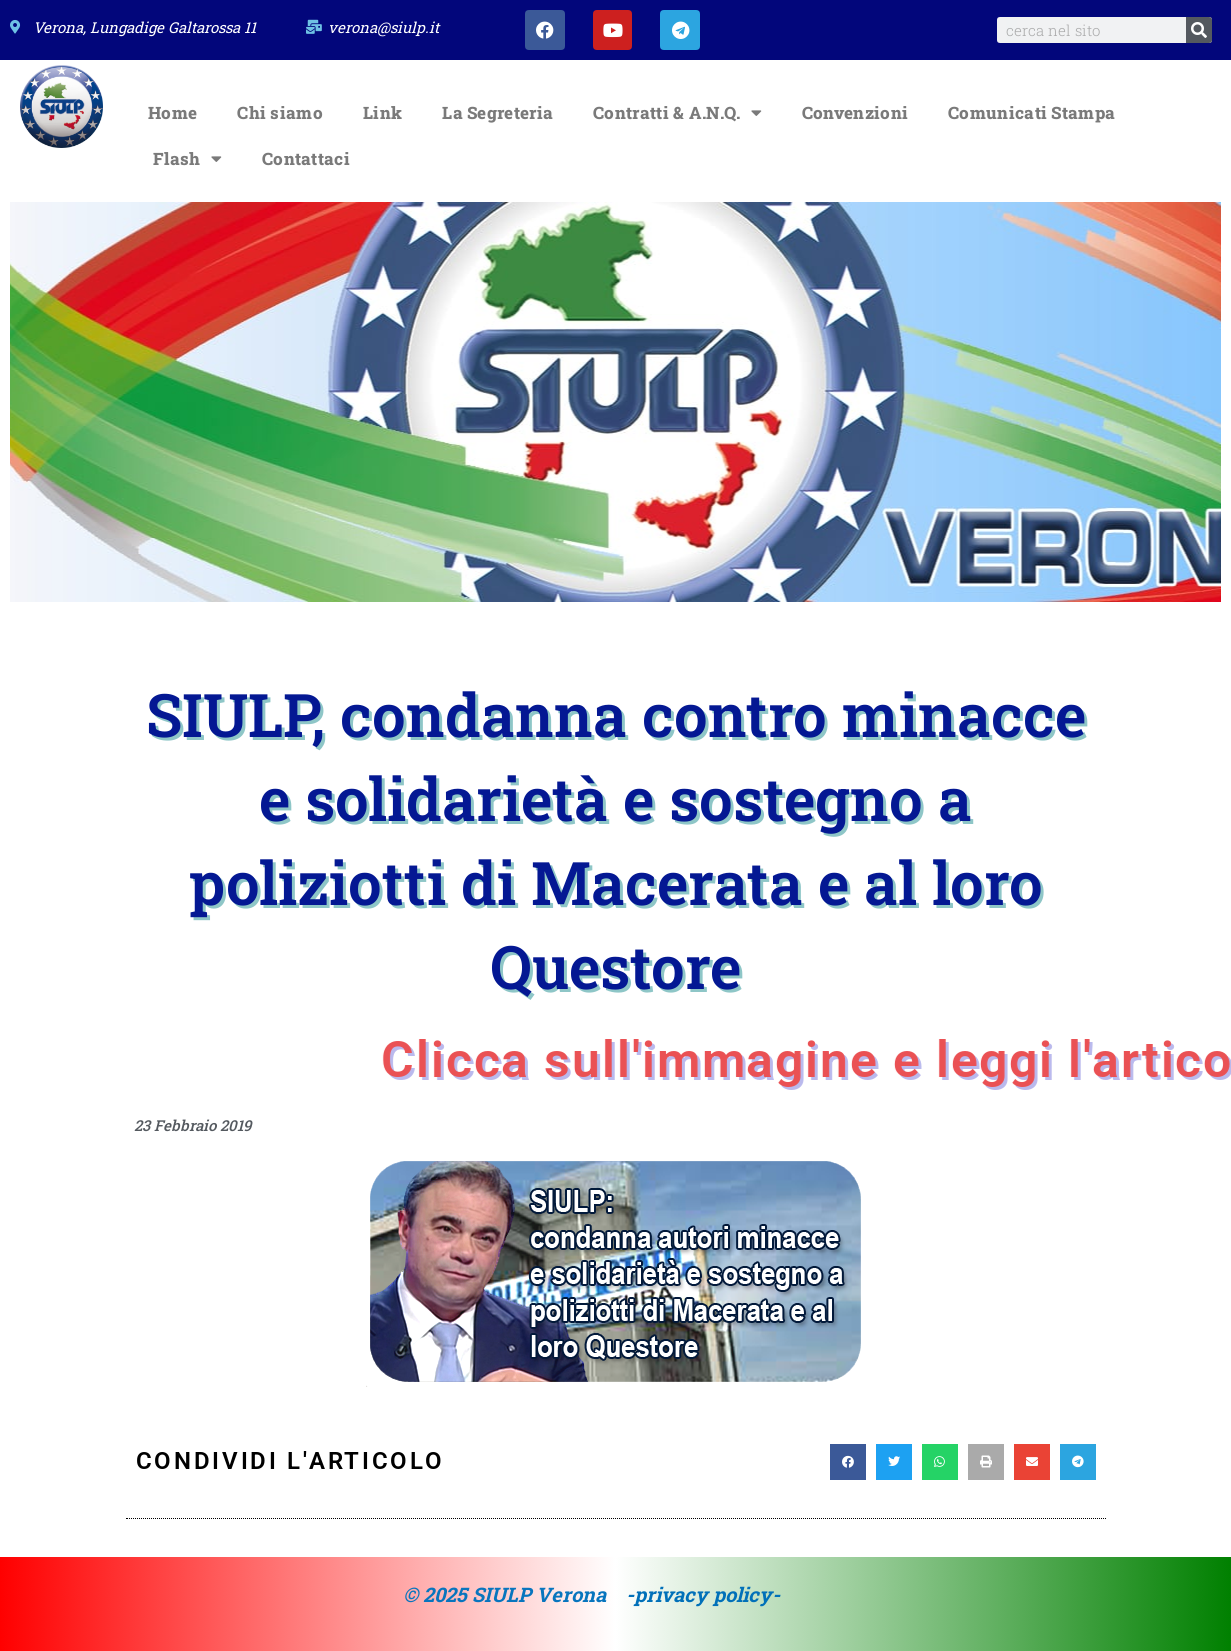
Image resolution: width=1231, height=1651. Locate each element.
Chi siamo (280, 112)
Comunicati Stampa (1031, 112)
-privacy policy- (703, 1594)
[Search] (1199, 30)
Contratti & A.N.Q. (677, 112)
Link (382, 112)
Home (172, 112)
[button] (848, 1462)
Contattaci (306, 158)
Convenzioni (855, 112)
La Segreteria (497, 112)
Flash (187, 158)
